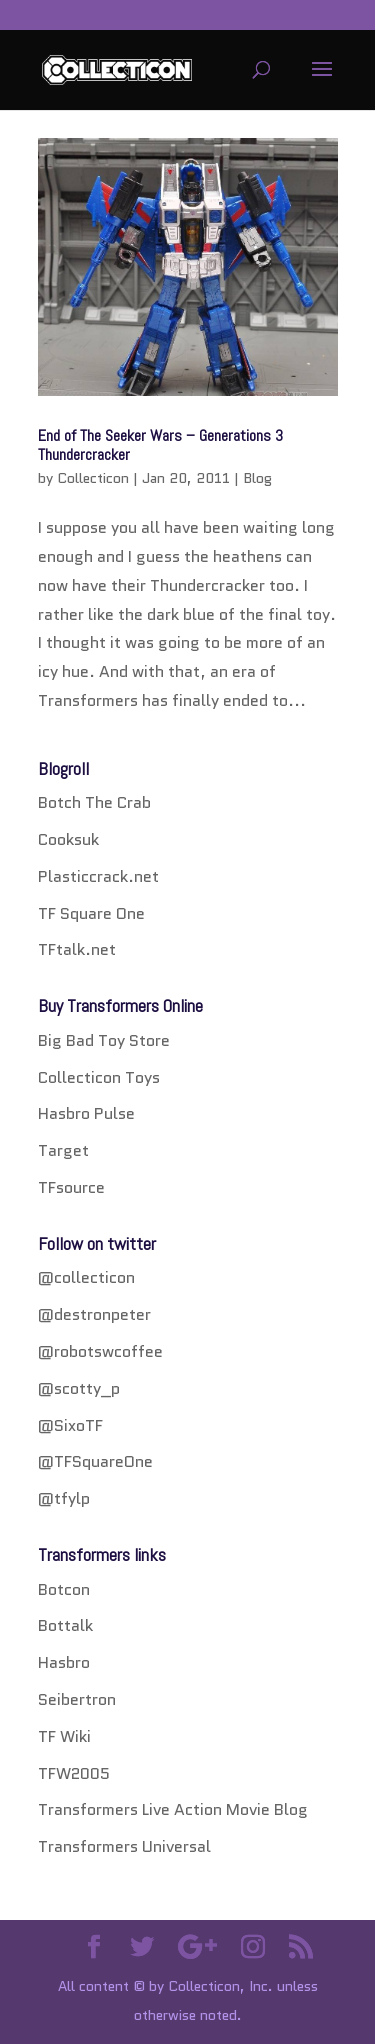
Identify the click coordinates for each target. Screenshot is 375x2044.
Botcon (64, 1589)
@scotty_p (79, 1388)
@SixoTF (70, 1425)
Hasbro (64, 1662)
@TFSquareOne (95, 1461)
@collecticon (86, 1277)
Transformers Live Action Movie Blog (173, 1809)
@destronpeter (94, 1314)
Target (63, 1150)
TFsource (71, 1187)
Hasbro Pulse (86, 1113)
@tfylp (64, 1498)
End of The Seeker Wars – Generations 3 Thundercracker (160, 445)
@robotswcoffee (100, 1351)
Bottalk (65, 1625)
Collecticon (93, 478)
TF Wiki (64, 1736)
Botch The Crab (94, 802)
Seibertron (77, 1699)
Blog (257, 478)
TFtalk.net (77, 949)
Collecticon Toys (99, 1077)
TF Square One (91, 913)
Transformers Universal (124, 1846)
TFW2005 (74, 1773)
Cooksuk (68, 839)
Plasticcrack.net (98, 876)
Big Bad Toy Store (104, 1040)
